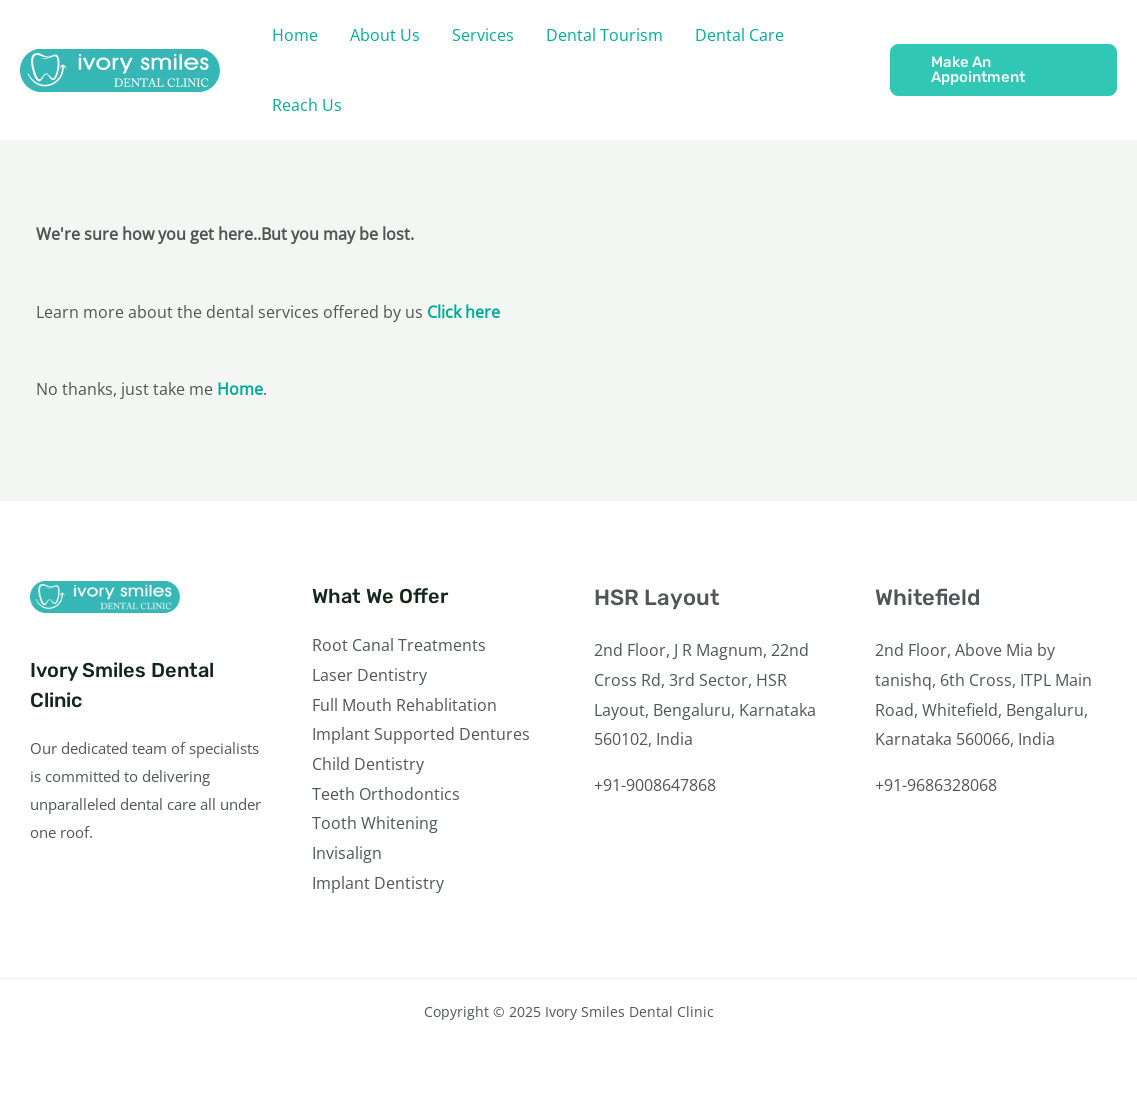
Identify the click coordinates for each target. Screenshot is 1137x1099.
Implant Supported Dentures (421, 734)
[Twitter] (915, 859)
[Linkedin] (996, 859)
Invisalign (347, 853)
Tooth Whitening (375, 823)
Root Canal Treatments (399, 645)
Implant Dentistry (378, 883)
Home (240, 389)
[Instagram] (942, 859)
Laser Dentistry (369, 675)
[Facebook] (888, 859)
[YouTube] (969, 859)
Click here (463, 312)
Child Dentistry (368, 764)
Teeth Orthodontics (386, 794)
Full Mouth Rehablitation (404, 705)
